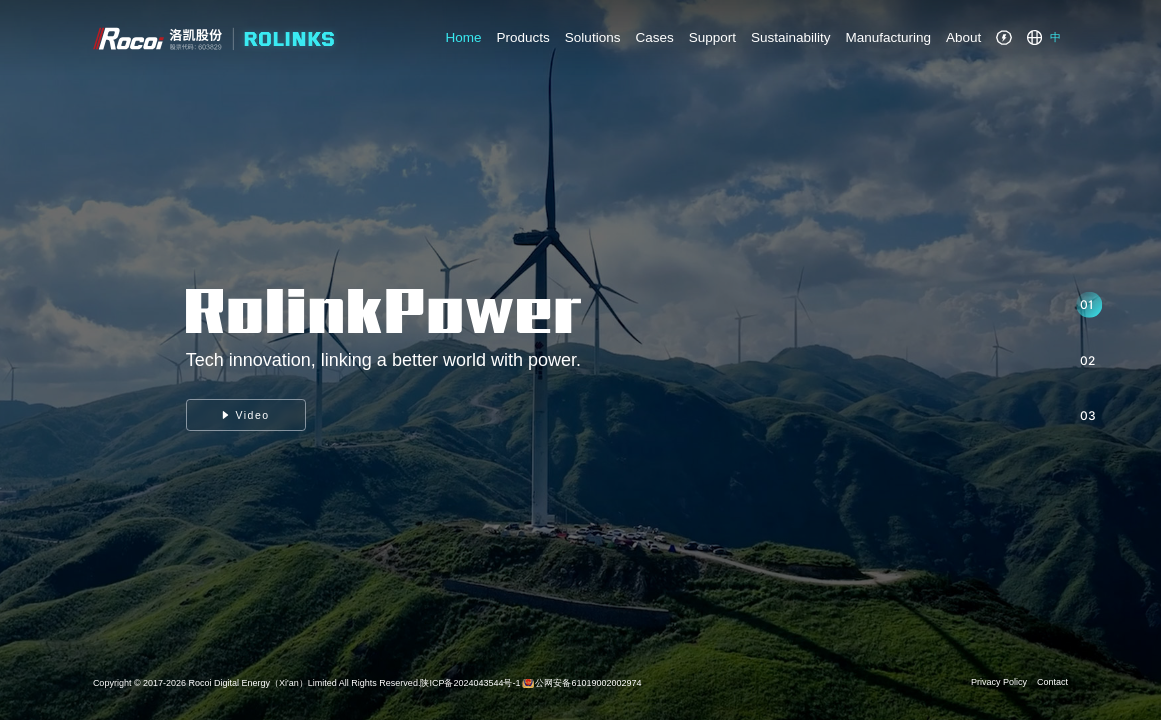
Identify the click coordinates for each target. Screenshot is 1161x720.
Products (523, 37)
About (963, 37)
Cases (654, 37)
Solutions (593, 37)
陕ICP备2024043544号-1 (470, 683)
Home (464, 37)
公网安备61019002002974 (588, 683)
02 (1087, 360)
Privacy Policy (999, 682)
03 (1088, 415)
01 (1086, 304)
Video (246, 415)
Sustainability (791, 37)
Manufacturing (889, 37)
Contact (1052, 682)
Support (712, 37)
